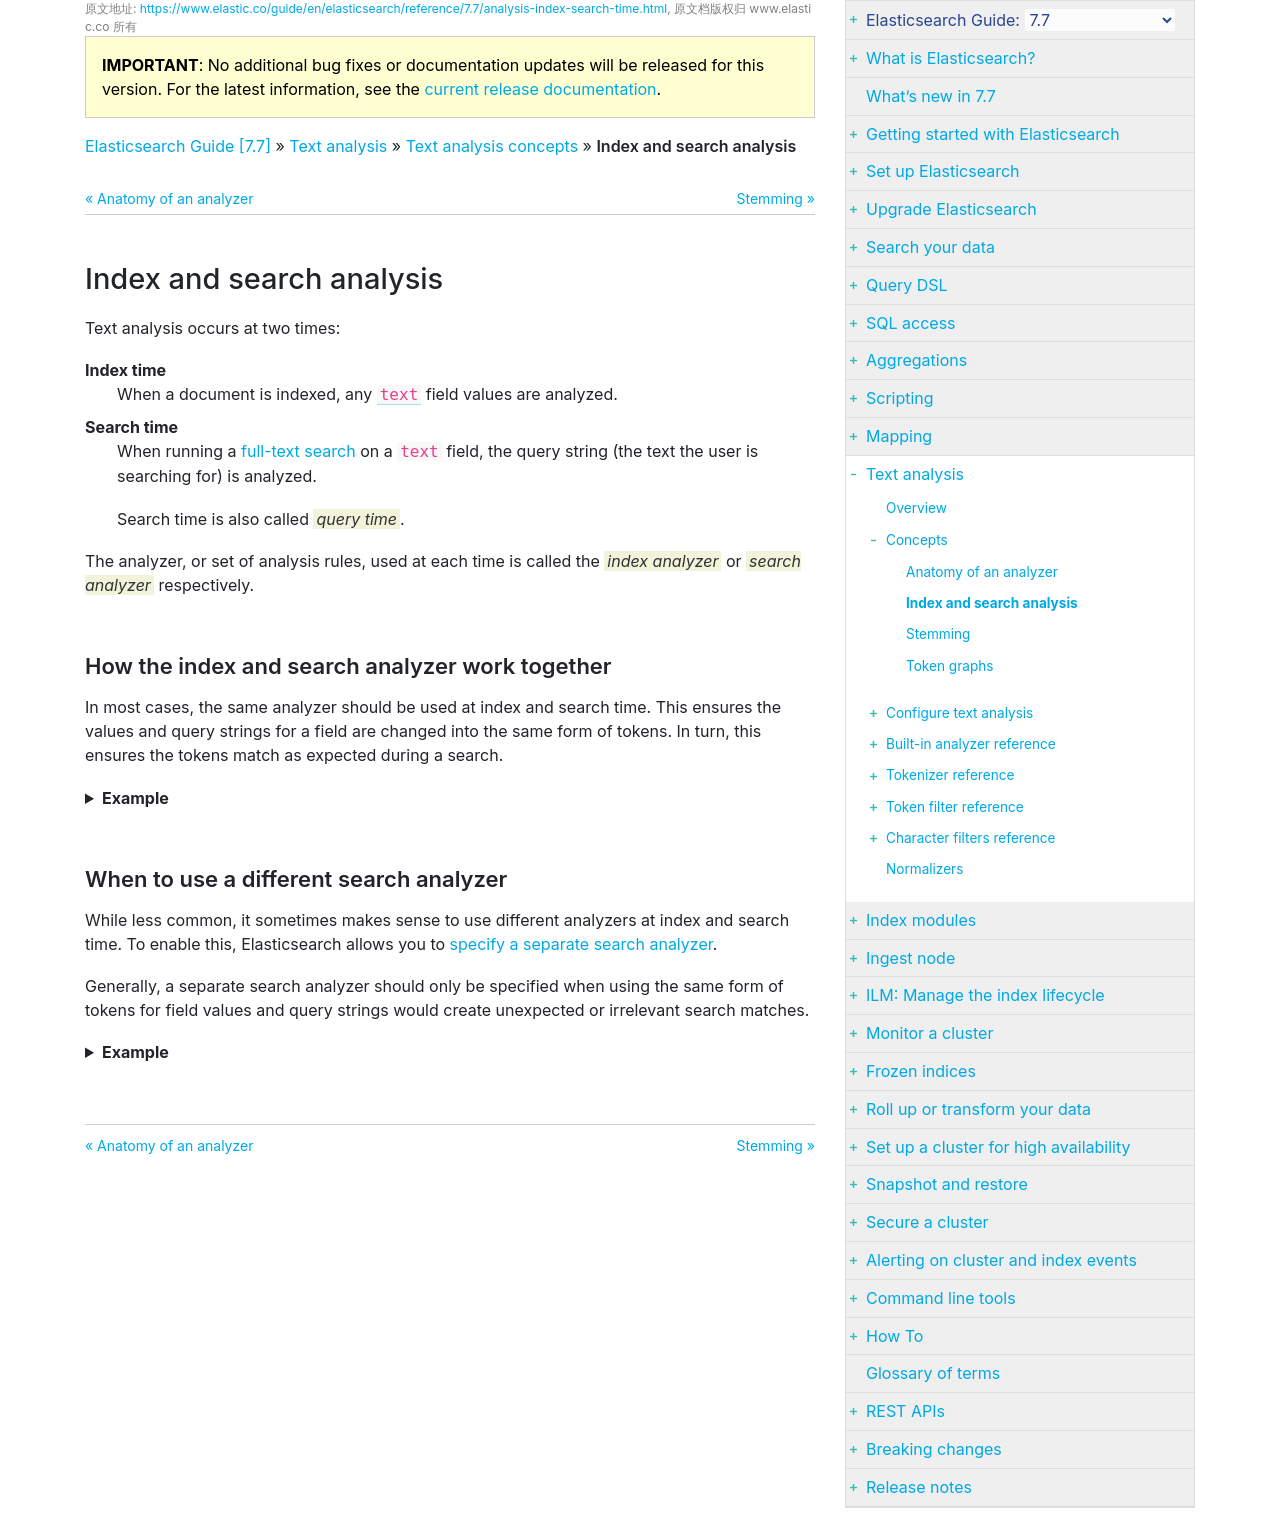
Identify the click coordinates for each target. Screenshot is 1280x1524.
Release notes (919, 1487)
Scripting (900, 398)
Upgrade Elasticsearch (951, 209)
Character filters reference (970, 838)
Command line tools (941, 1298)
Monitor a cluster (929, 1033)
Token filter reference (955, 807)
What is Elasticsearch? (950, 58)
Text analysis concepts (492, 146)
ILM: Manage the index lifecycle (985, 995)
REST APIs (905, 1411)
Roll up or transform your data (978, 1109)
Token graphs (949, 666)
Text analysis (338, 146)
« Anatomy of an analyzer (169, 198)
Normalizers (924, 869)
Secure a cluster (927, 1222)
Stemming (938, 634)
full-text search (298, 451)
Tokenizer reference (950, 775)
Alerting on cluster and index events (1001, 1260)
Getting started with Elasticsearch (993, 134)
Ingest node (910, 958)
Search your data (930, 247)
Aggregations (916, 360)
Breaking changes (934, 1449)
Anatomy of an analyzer (982, 572)
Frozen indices (921, 1071)
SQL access (911, 323)
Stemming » (776, 198)
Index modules (921, 920)
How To (894, 1336)
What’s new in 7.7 (931, 96)
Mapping (899, 436)
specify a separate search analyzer (581, 944)
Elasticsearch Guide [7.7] (178, 146)
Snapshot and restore (947, 1184)
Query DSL (907, 285)
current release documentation (540, 89)
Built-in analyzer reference (971, 744)
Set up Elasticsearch (943, 171)
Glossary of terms (933, 1373)
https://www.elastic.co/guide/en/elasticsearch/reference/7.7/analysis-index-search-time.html (403, 8)
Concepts (917, 540)
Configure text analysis (959, 713)
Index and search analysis (992, 603)
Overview (916, 508)
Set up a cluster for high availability (998, 1147)
